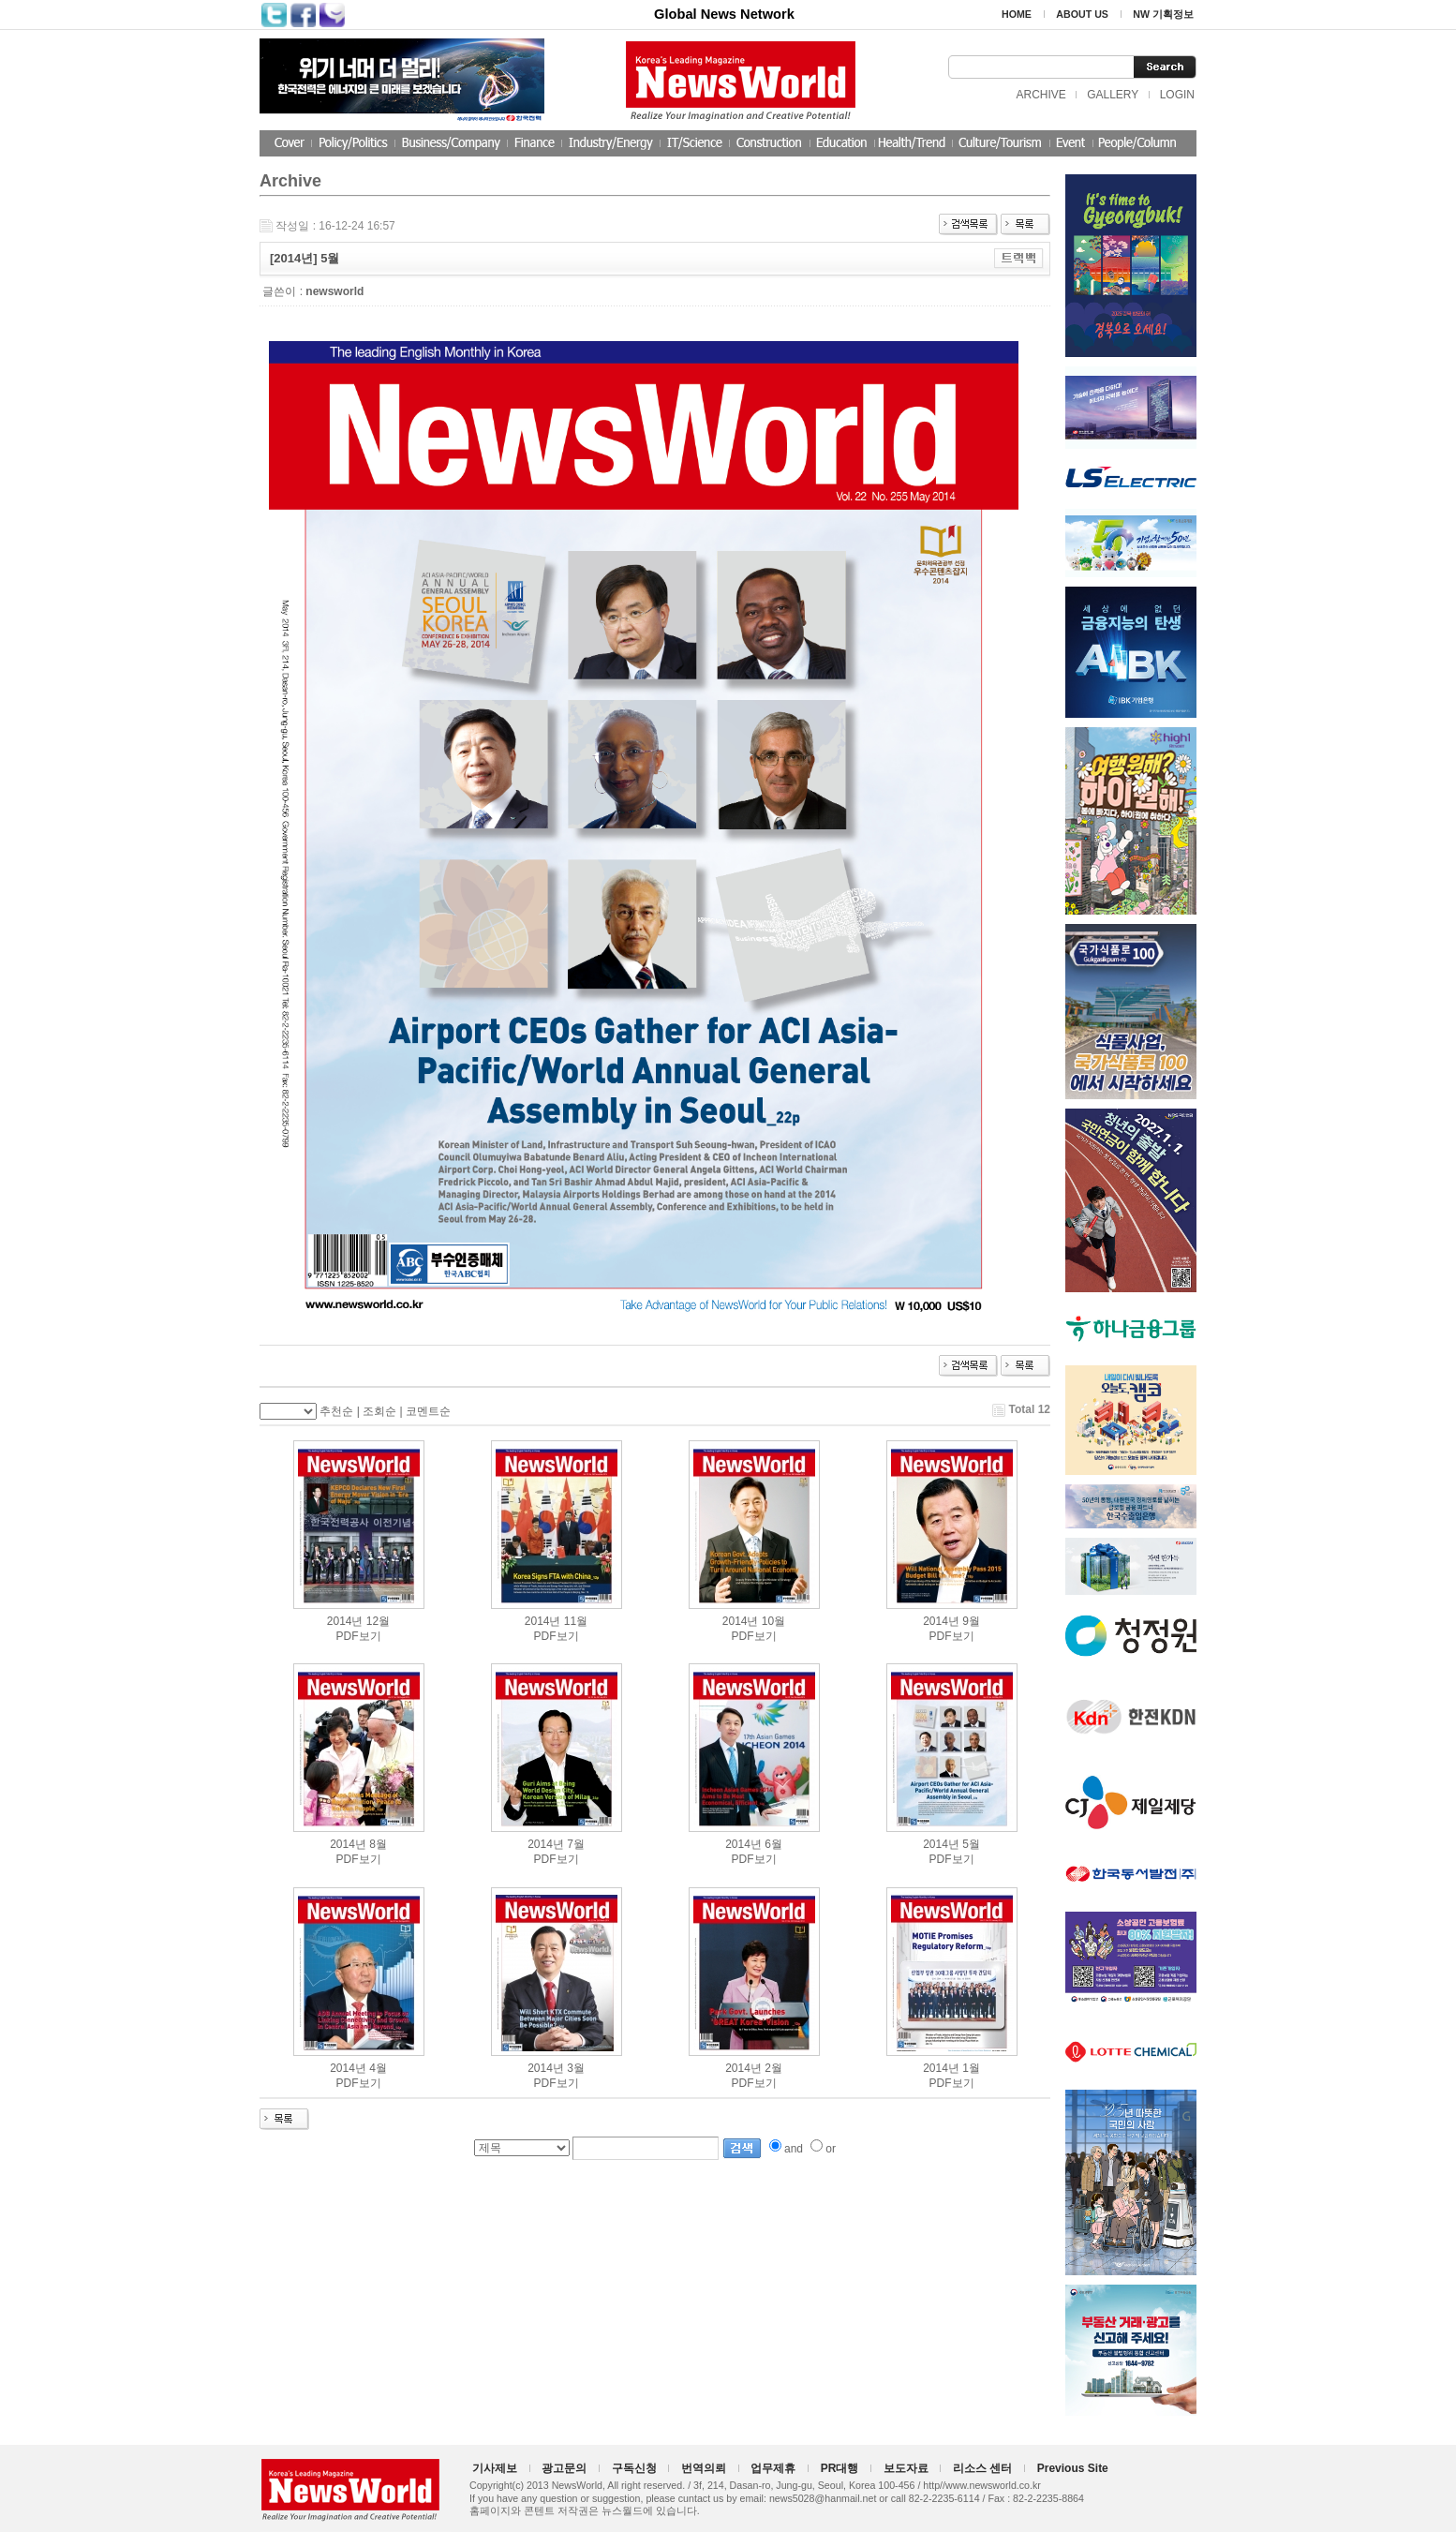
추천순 (336, 1411)
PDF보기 (358, 1636)
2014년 (345, 1621)
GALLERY (1112, 94)
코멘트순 (428, 1411)
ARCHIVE (1040, 94)
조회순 (379, 1411)
